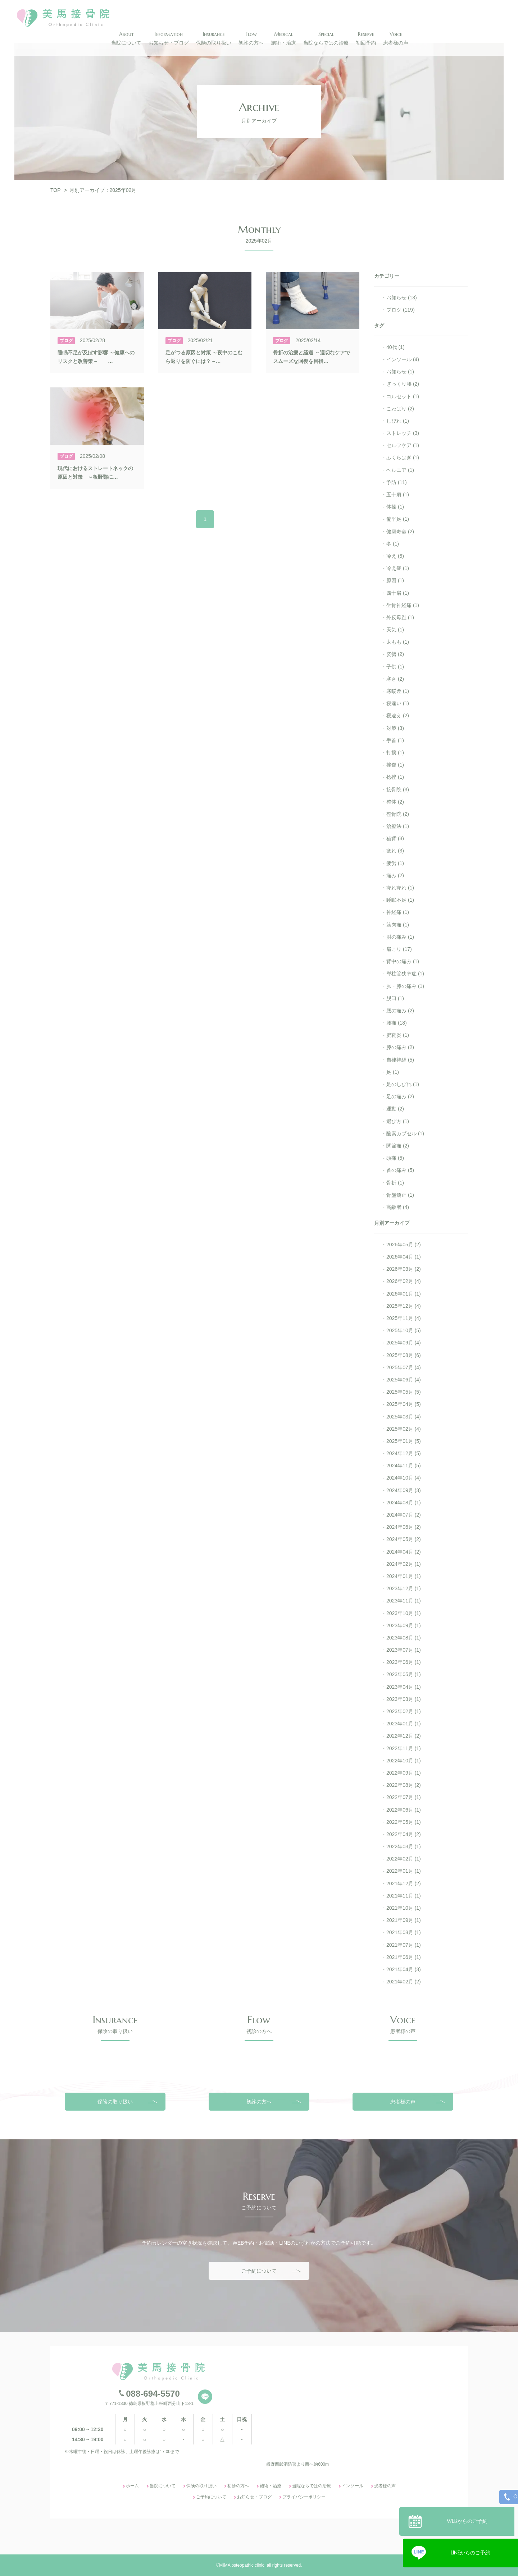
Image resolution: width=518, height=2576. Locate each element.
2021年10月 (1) (403, 1908)
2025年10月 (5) (403, 1330)
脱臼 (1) (395, 998)
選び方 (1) (397, 1121)
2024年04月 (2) (403, 1552)
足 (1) (392, 1072)
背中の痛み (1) (402, 961)
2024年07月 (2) (403, 1515)
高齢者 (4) (397, 1207)
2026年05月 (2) (403, 1244)
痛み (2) (395, 875)
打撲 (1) (395, 752)
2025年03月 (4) (403, 1417)
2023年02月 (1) (403, 1711)
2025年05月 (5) (403, 1392)
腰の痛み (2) (400, 1010)
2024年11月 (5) (403, 1465)
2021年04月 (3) (403, 1969)
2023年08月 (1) (403, 1638)
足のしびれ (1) (402, 1084)
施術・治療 (270, 2563)
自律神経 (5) (400, 1060)
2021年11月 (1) (403, 1896)
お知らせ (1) (400, 371)
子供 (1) (395, 667)
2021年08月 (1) (403, 1932)
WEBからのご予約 (470, 2518)
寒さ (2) (395, 679)
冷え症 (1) (397, 568)
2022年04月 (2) (403, 1834)
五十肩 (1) (397, 494)
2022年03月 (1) (403, 1846)
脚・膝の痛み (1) (405, 986)
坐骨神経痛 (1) (402, 605)
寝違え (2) (397, 715)
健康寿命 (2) (400, 531)
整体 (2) (395, 802)
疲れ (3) (395, 851)
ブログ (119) (400, 310)
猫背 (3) (395, 838)
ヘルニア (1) (400, 470)
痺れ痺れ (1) (400, 888)
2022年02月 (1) (403, 1859)
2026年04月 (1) (403, 1257)
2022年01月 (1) (403, 1871)
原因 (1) (395, 580)
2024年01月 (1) (403, 1576)
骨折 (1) (395, 1183)
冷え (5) (395, 556)
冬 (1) (392, 544)
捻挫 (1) (395, 777)
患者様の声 (402, 2179)
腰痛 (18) (396, 1023)
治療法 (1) (397, 826)
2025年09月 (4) (403, 1343)
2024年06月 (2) (403, 1527)
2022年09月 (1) (403, 1773)
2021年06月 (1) (403, 1957)
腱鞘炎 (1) (397, 1035)
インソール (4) (402, 359)
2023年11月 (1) (403, 1601)
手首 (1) (395, 740)
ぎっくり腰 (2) (402, 384)
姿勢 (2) (395, 654)
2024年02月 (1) (403, 1564)
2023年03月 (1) (403, 1699)
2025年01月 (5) (403, 1441)
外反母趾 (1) (400, 617)
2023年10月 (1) (403, 1613)
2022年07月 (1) (403, 1797)
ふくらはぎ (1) (402, 457)
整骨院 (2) (397, 814)
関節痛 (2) (397, 1146)
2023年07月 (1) (403, 1650)
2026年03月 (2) (403, 1269)
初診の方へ (259, 2179)
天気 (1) (395, 629)
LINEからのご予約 (470, 2550)
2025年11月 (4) (403, 1318)
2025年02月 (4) (403, 1429)
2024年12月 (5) (403, 1453)
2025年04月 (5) (403, 1404)
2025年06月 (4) (403, 1380)
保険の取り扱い (115, 2179)
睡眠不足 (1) (400, 900)
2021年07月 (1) (403, 1945)
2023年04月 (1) (403, 1687)
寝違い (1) (397, 703)
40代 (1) (395, 347)
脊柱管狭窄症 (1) (405, 973)
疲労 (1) (395, 863)
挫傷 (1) (395, 765)
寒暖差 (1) (397, 691)
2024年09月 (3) (403, 1490)
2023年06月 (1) (403, 1662)
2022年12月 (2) (403, 1736)
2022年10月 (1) (403, 1760)
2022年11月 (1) (403, 1748)
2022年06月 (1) (403, 1810)
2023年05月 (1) (403, 1674)
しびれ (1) (397, 421)
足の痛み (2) (400, 1096)
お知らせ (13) (401, 297)
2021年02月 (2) (403, 1981)
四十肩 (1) (397, 593)
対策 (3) (395, 728)
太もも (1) (397, 642)
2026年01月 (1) (403, 1294)
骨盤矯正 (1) (400, 1195)
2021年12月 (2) (403, 1883)
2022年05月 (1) (403, 1822)
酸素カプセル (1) (405, 1133)
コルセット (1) (402, 396)
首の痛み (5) (400, 1170)
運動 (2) (395, 1109)
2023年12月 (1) (403, 1588)
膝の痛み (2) (400, 1047)
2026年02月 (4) (403, 1281)
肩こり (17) (399, 949)
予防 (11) (396, 482)
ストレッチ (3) (402, 433)
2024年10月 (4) (403, 1478)
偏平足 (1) (397, 519)
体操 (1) (395, 507)
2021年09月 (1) (403, 1920)
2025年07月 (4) (403, 1367)
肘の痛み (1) (400, 937)
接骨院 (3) (397, 789)
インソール (352, 2563)
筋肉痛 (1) (397, 925)
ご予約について (259, 2348)
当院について (163, 2563)
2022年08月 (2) (403, 1785)
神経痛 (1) (397, 912)
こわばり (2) (400, 408)
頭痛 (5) (395, 1158)
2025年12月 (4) (403, 1306)
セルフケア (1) (402, 445)
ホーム (132, 2563)
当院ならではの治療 (311, 2563)
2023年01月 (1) (403, 1723)
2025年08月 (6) (403, 1355)
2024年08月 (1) (403, 1502)
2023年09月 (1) (403, 1625)
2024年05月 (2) (403, 1539)
